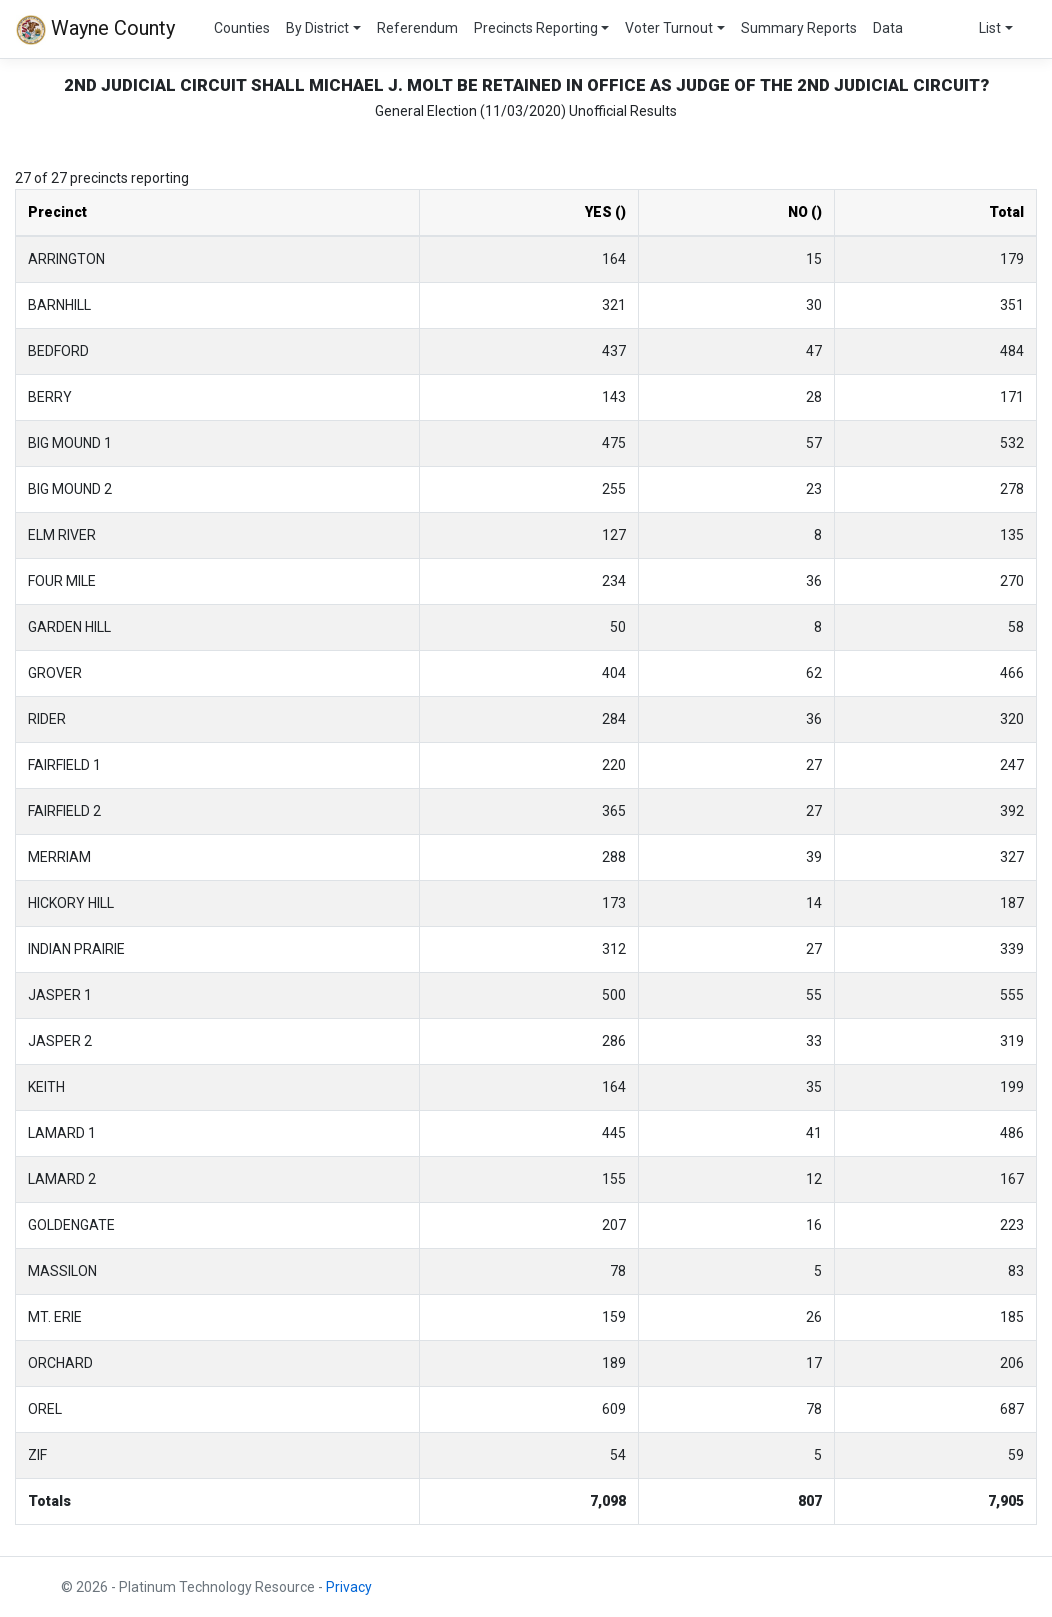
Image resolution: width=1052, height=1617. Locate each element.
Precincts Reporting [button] (536, 28)
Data (888, 28)
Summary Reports (799, 28)
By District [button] (317, 28)
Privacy (349, 1587)
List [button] (990, 28)
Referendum (417, 28)
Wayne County (95, 30)
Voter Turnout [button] (669, 28)
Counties (242, 28)
